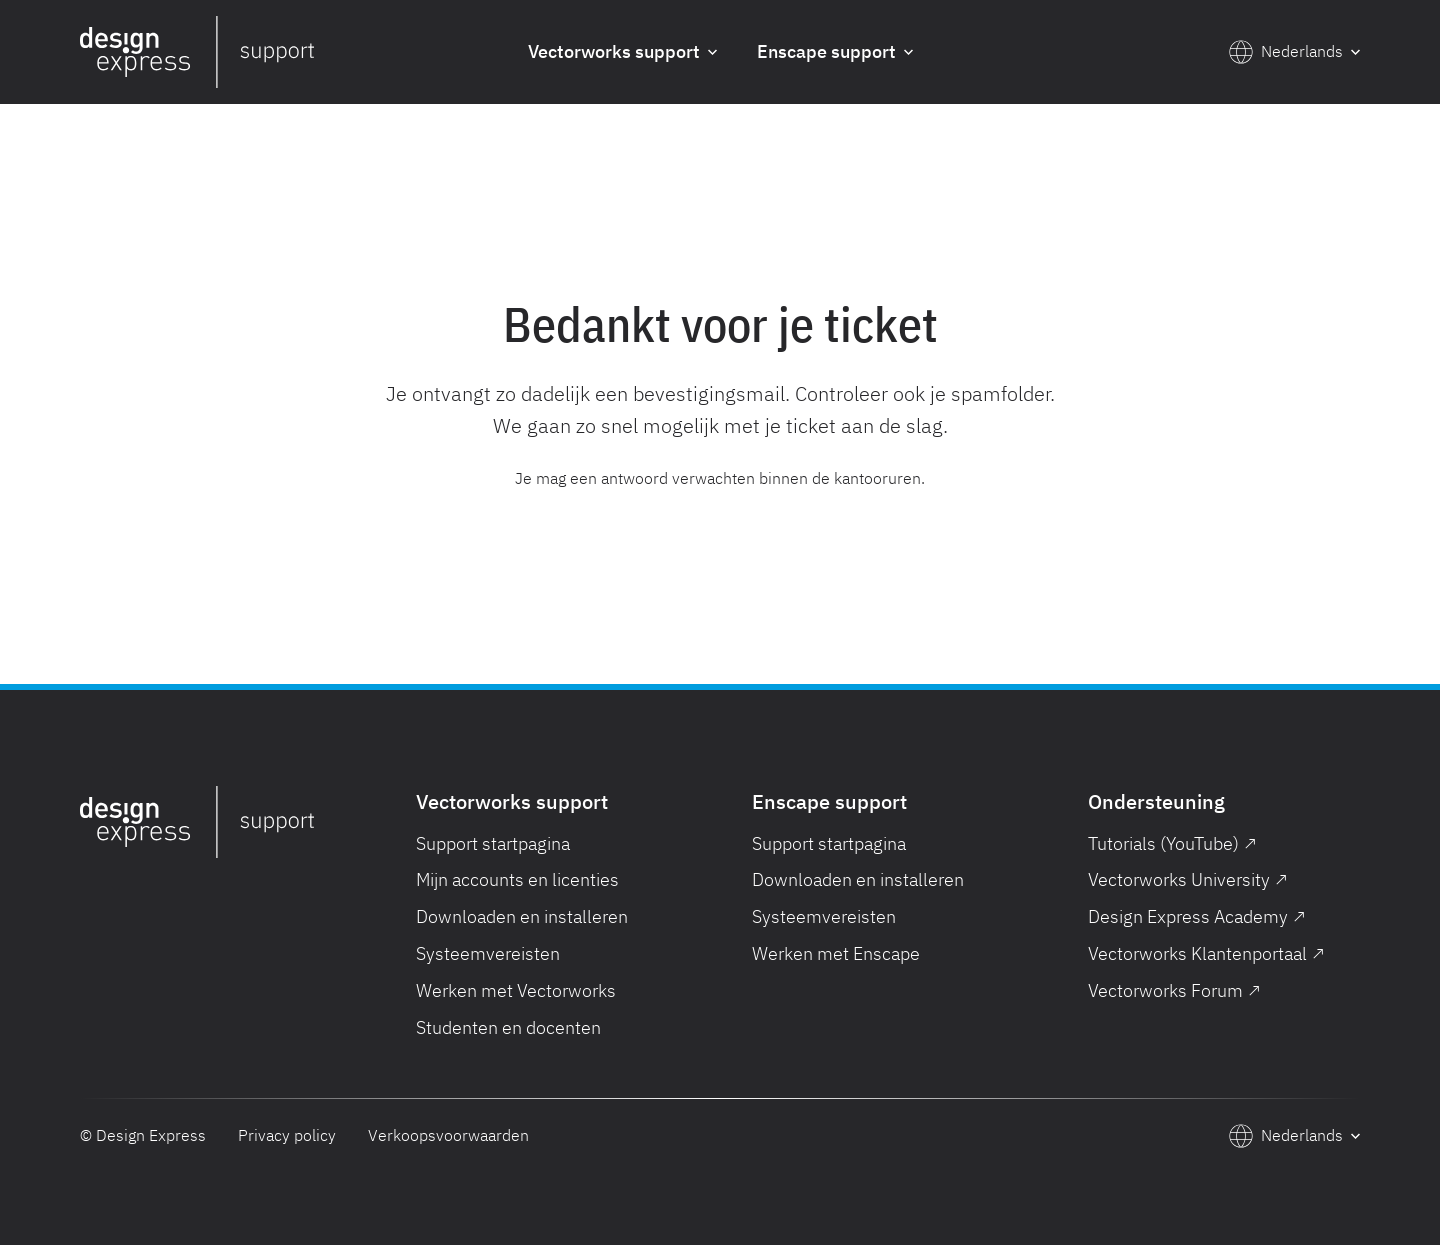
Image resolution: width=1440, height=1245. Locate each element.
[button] (622, 52)
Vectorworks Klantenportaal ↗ (1206, 953)
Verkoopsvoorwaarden (448, 1135)
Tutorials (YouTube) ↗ (1172, 843)
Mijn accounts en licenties (517, 879)
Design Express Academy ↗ (1197, 916)
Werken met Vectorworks (516, 990)
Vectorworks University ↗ (1188, 879)
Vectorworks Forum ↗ (1174, 990)
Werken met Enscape (836, 953)
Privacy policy (287, 1135)
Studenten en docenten (508, 1027)
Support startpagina (493, 843)
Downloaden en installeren (522, 916)
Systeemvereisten (488, 953)
